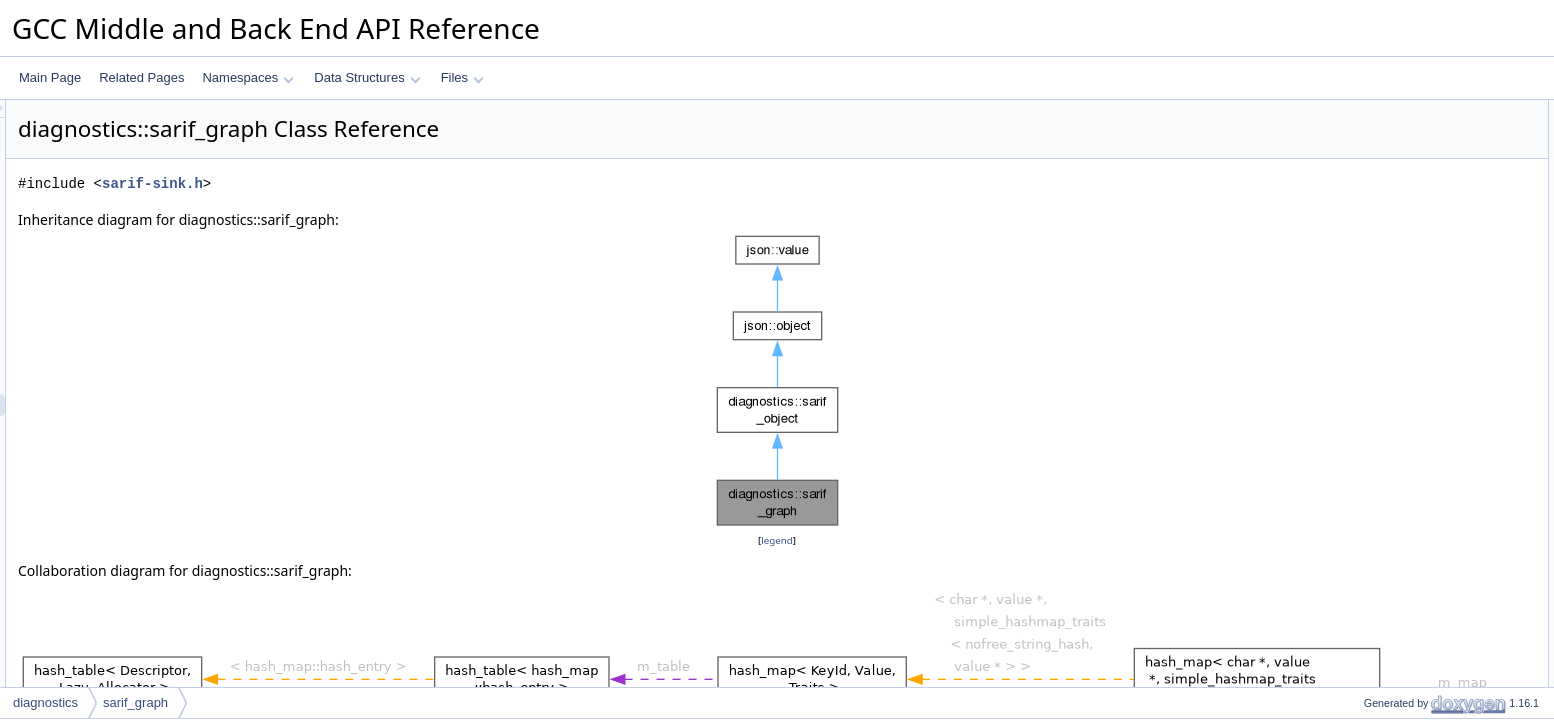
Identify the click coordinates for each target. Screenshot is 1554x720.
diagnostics (45, 702)
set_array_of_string (1398, 551)
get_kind (1369, 199)
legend (780, 540)
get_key (1368, 639)
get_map (1370, 375)
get (1355, 353)
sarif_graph (135, 702)
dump (1362, 683)
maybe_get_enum (1395, 573)
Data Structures (367, 77)
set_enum (1373, 595)
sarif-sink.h (402, 183)
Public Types (1365, 111)
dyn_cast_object (1390, 265)
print (1358, 221)
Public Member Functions (1398, 155)
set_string (1373, 397)
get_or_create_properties (1414, 177)
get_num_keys (1386, 617)
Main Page (50, 77)
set (1355, 309)
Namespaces (247, 77)
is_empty (1371, 287)
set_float (1369, 485)
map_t (1363, 133)
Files (462, 77)
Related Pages (141, 77)
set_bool (1369, 507)
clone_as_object (1390, 661)
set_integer (1376, 441)
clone (1361, 243)
